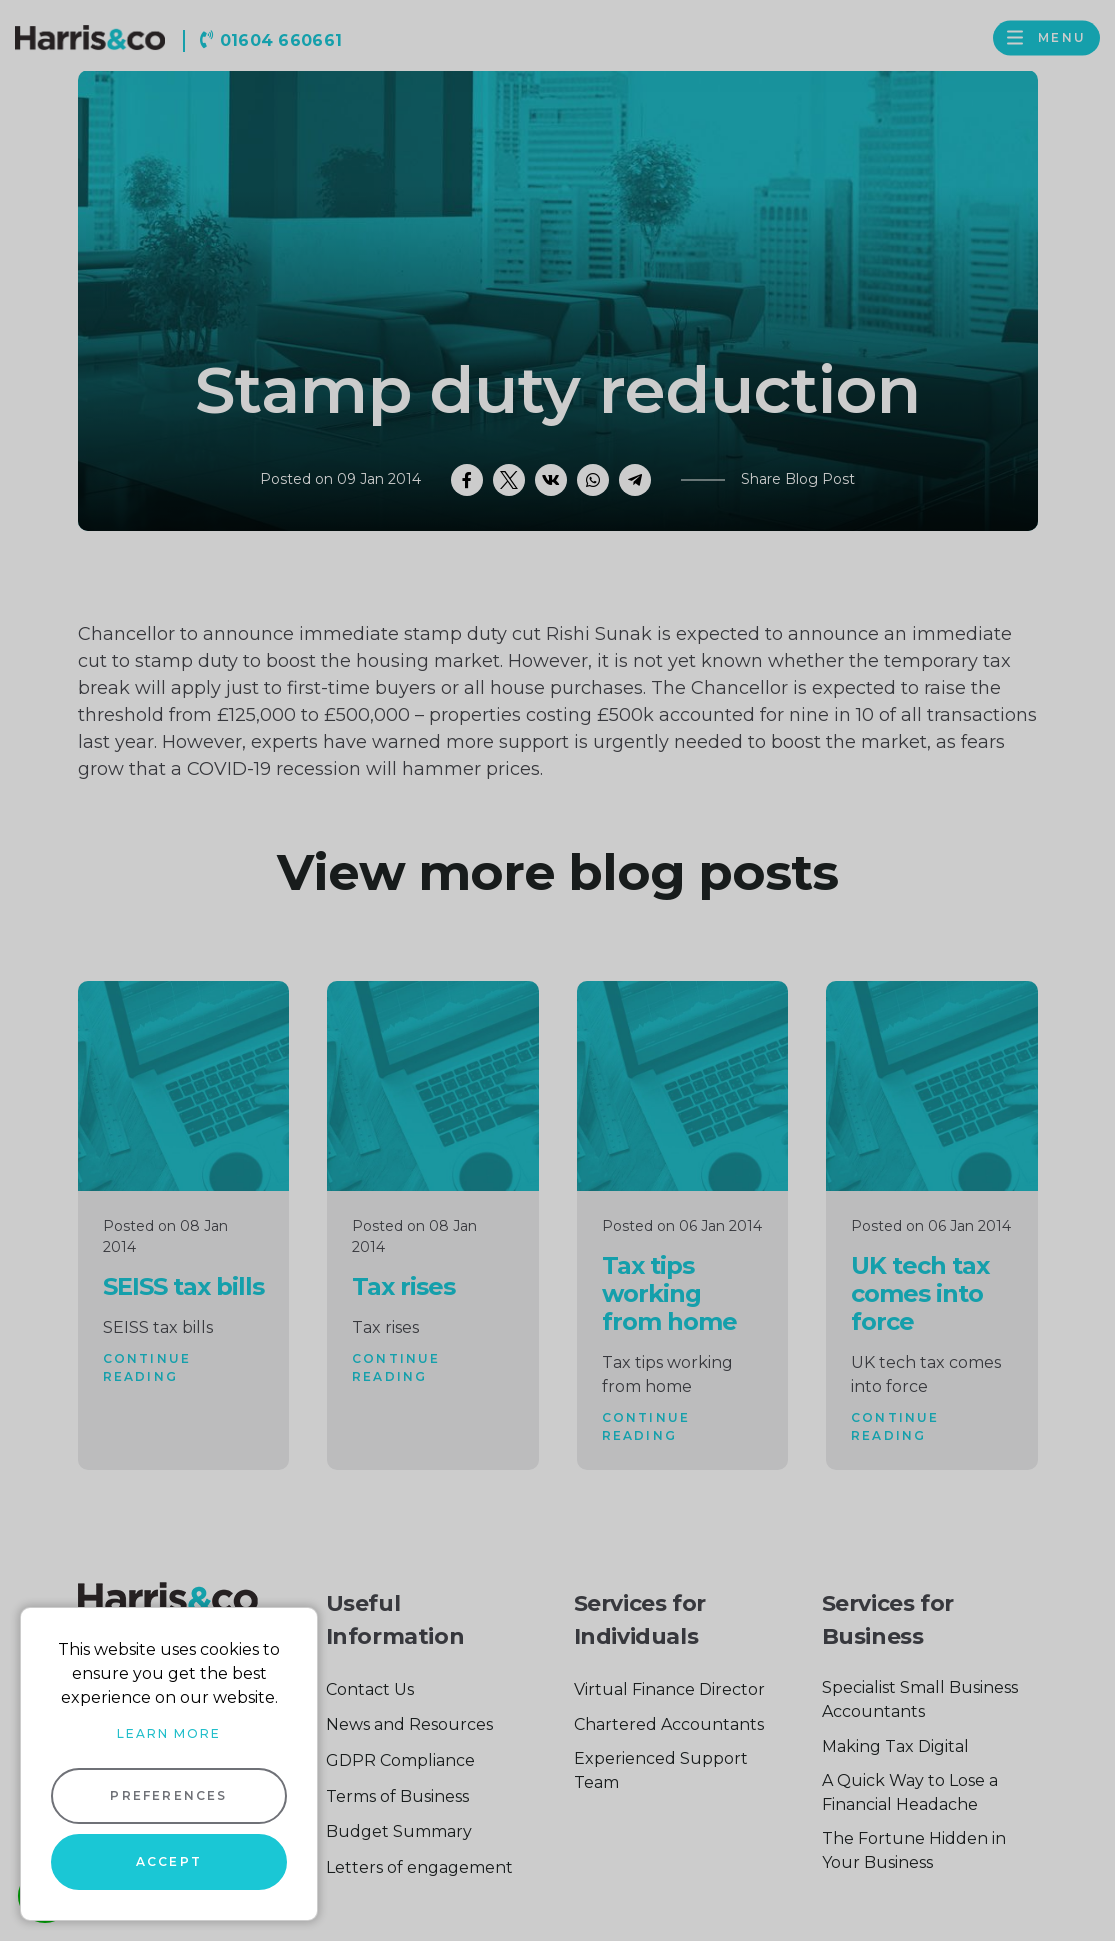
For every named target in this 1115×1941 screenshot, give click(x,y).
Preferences (168, 1795)
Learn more (169, 1733)
